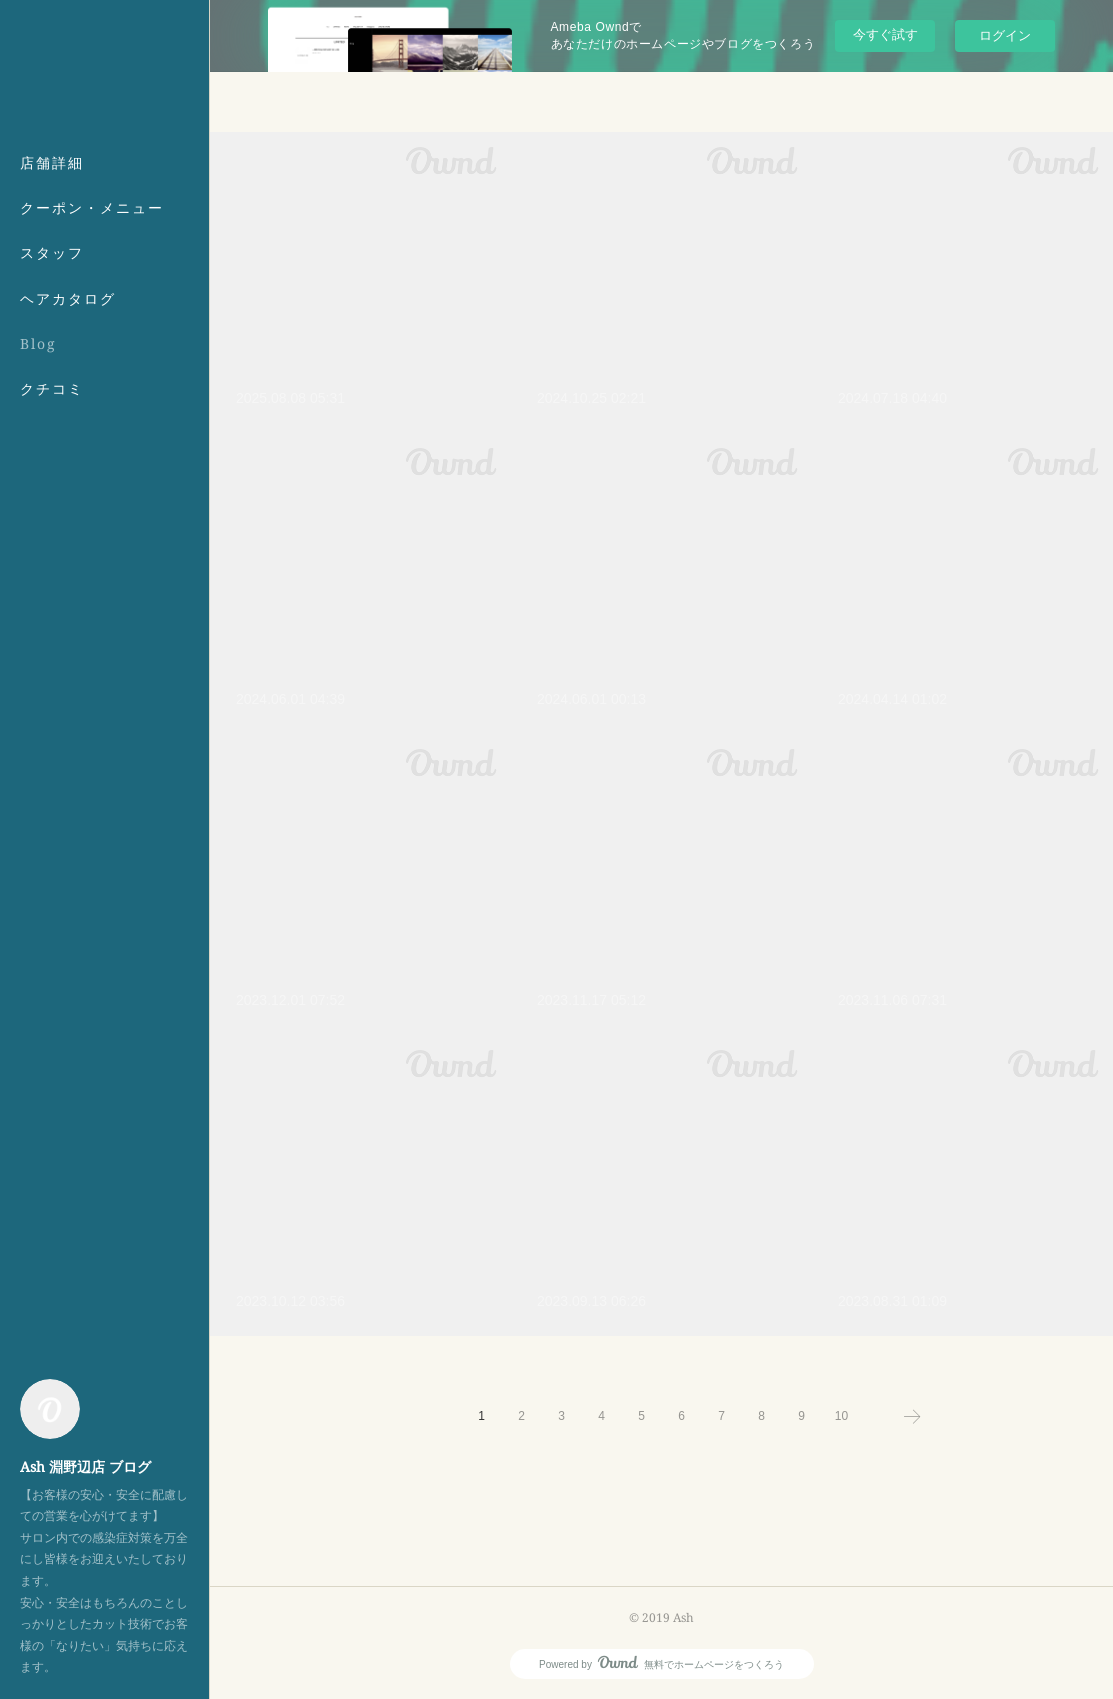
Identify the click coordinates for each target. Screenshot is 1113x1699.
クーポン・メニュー (92, 207)
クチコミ (52, 388)
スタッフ (52, 252)
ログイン (1005, 35)
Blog (38, 343)
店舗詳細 (52, 162)
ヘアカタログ (68, 298)
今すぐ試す (885, 34)
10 (841, 1416)
